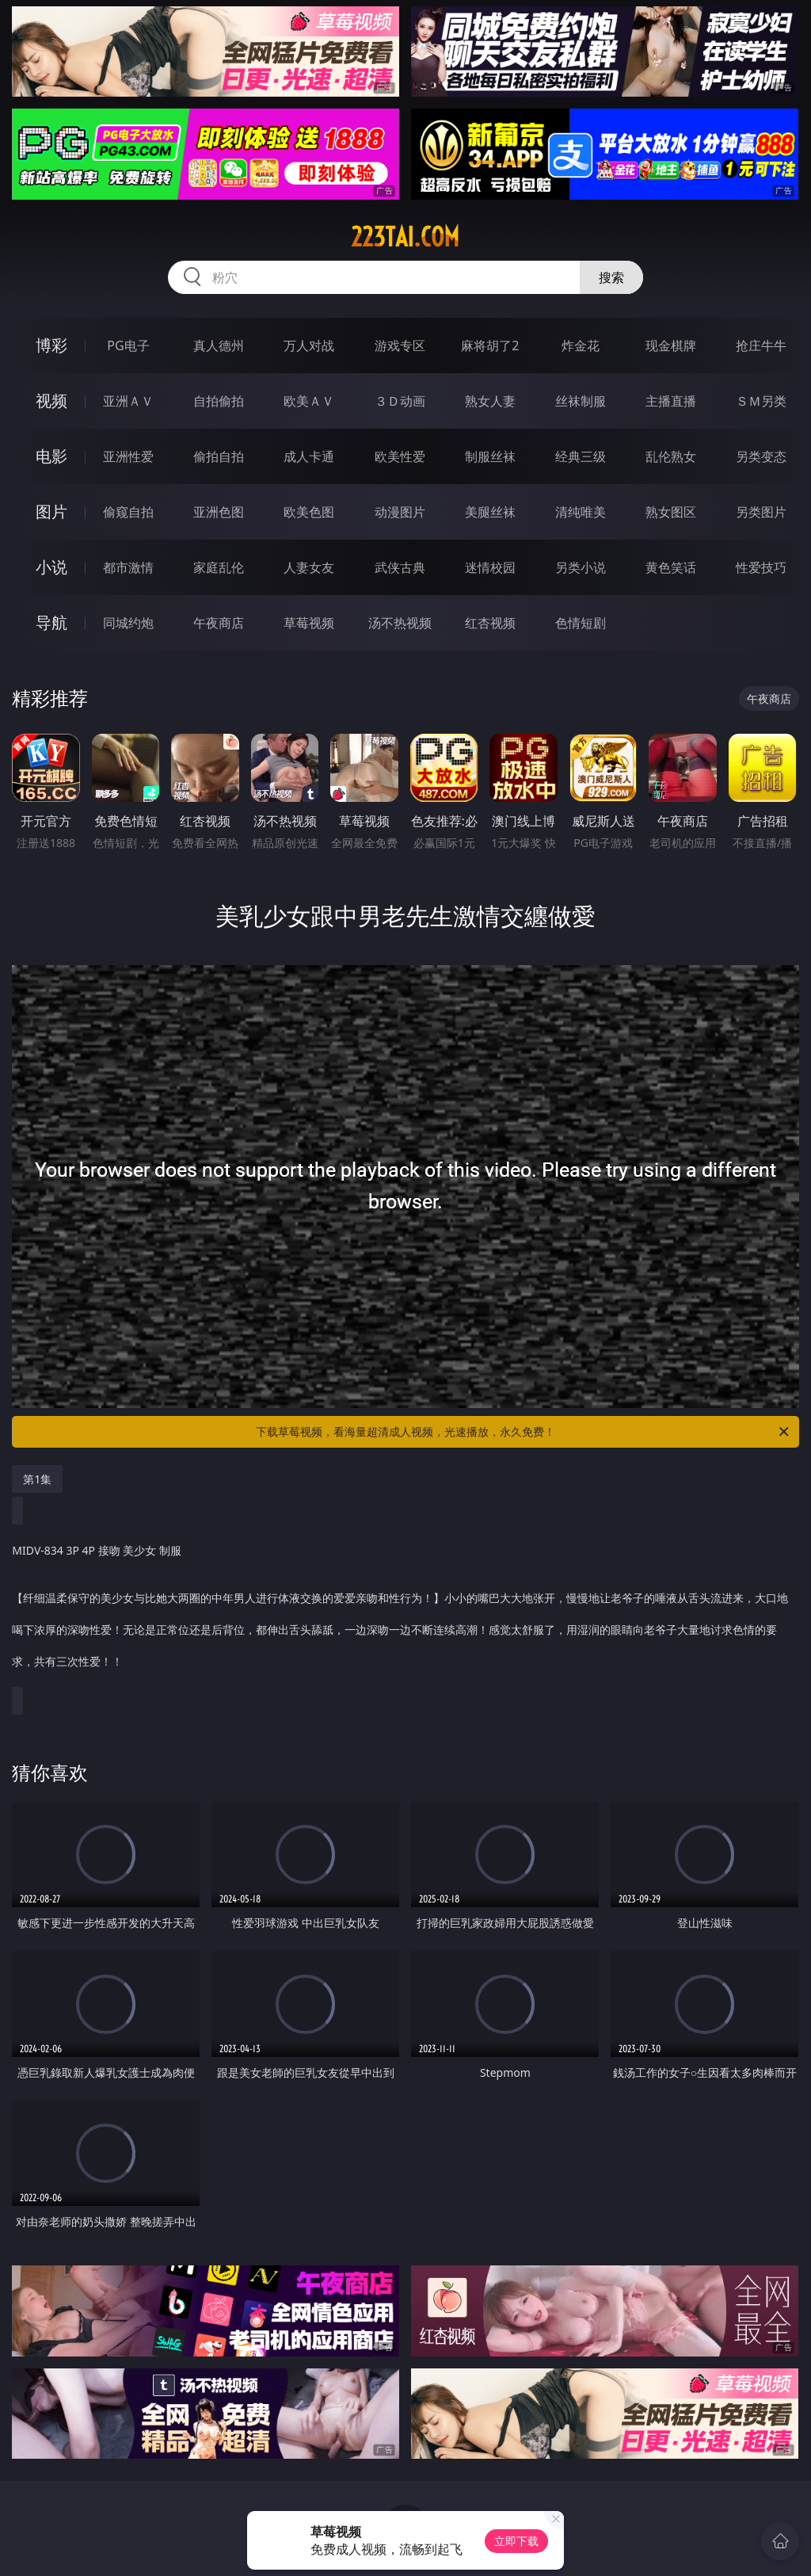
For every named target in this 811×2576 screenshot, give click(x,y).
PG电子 (128, 345)
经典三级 (580, 456)
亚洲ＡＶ (128, 401)
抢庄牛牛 (761, 345)
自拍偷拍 (218, 401)
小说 (51, 567)
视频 (51, 400)
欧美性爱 (400, 456)
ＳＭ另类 (761, 401)
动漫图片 (400, 512)
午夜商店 (218, 623)
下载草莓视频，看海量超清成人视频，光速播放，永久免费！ (523, 1431)
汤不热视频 (400, 623)
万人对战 (309, 345)
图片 (51, 511)
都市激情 (128, 567)
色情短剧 (580, 623)
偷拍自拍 (218, 456)
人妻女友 (309, 567)
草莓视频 (309, 623)
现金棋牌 (670, 345)
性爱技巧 (761, 567)
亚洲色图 (218, 512)
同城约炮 (128, 623)
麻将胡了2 (490, 345)
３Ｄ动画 (400, 401)
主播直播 (670, 401)
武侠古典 (400, 567)
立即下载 (516, 2540)
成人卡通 (309, 456)
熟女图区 (670, 512)
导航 (51, 622)
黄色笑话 (670, 567)
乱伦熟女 (670, 456)
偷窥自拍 (128, 512)
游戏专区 (400, 345)
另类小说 (580, 567)
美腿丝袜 (490, 512)
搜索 (611, 277)
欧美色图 (309, 512)
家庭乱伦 (218, 567)
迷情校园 (490, 567)
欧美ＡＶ (309, 401)
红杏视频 (490, 623)
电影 (51, 456)
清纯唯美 (580, 512)
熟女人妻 (490, 401)
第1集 (37, 1478)
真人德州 (218, 345)
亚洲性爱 (128, 456)
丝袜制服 (580, 401)
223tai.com (405, 237)
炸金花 (581, 345)
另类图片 (761, 512)
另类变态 (761, 456)
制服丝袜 (490, 456)
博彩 (51, 345)
